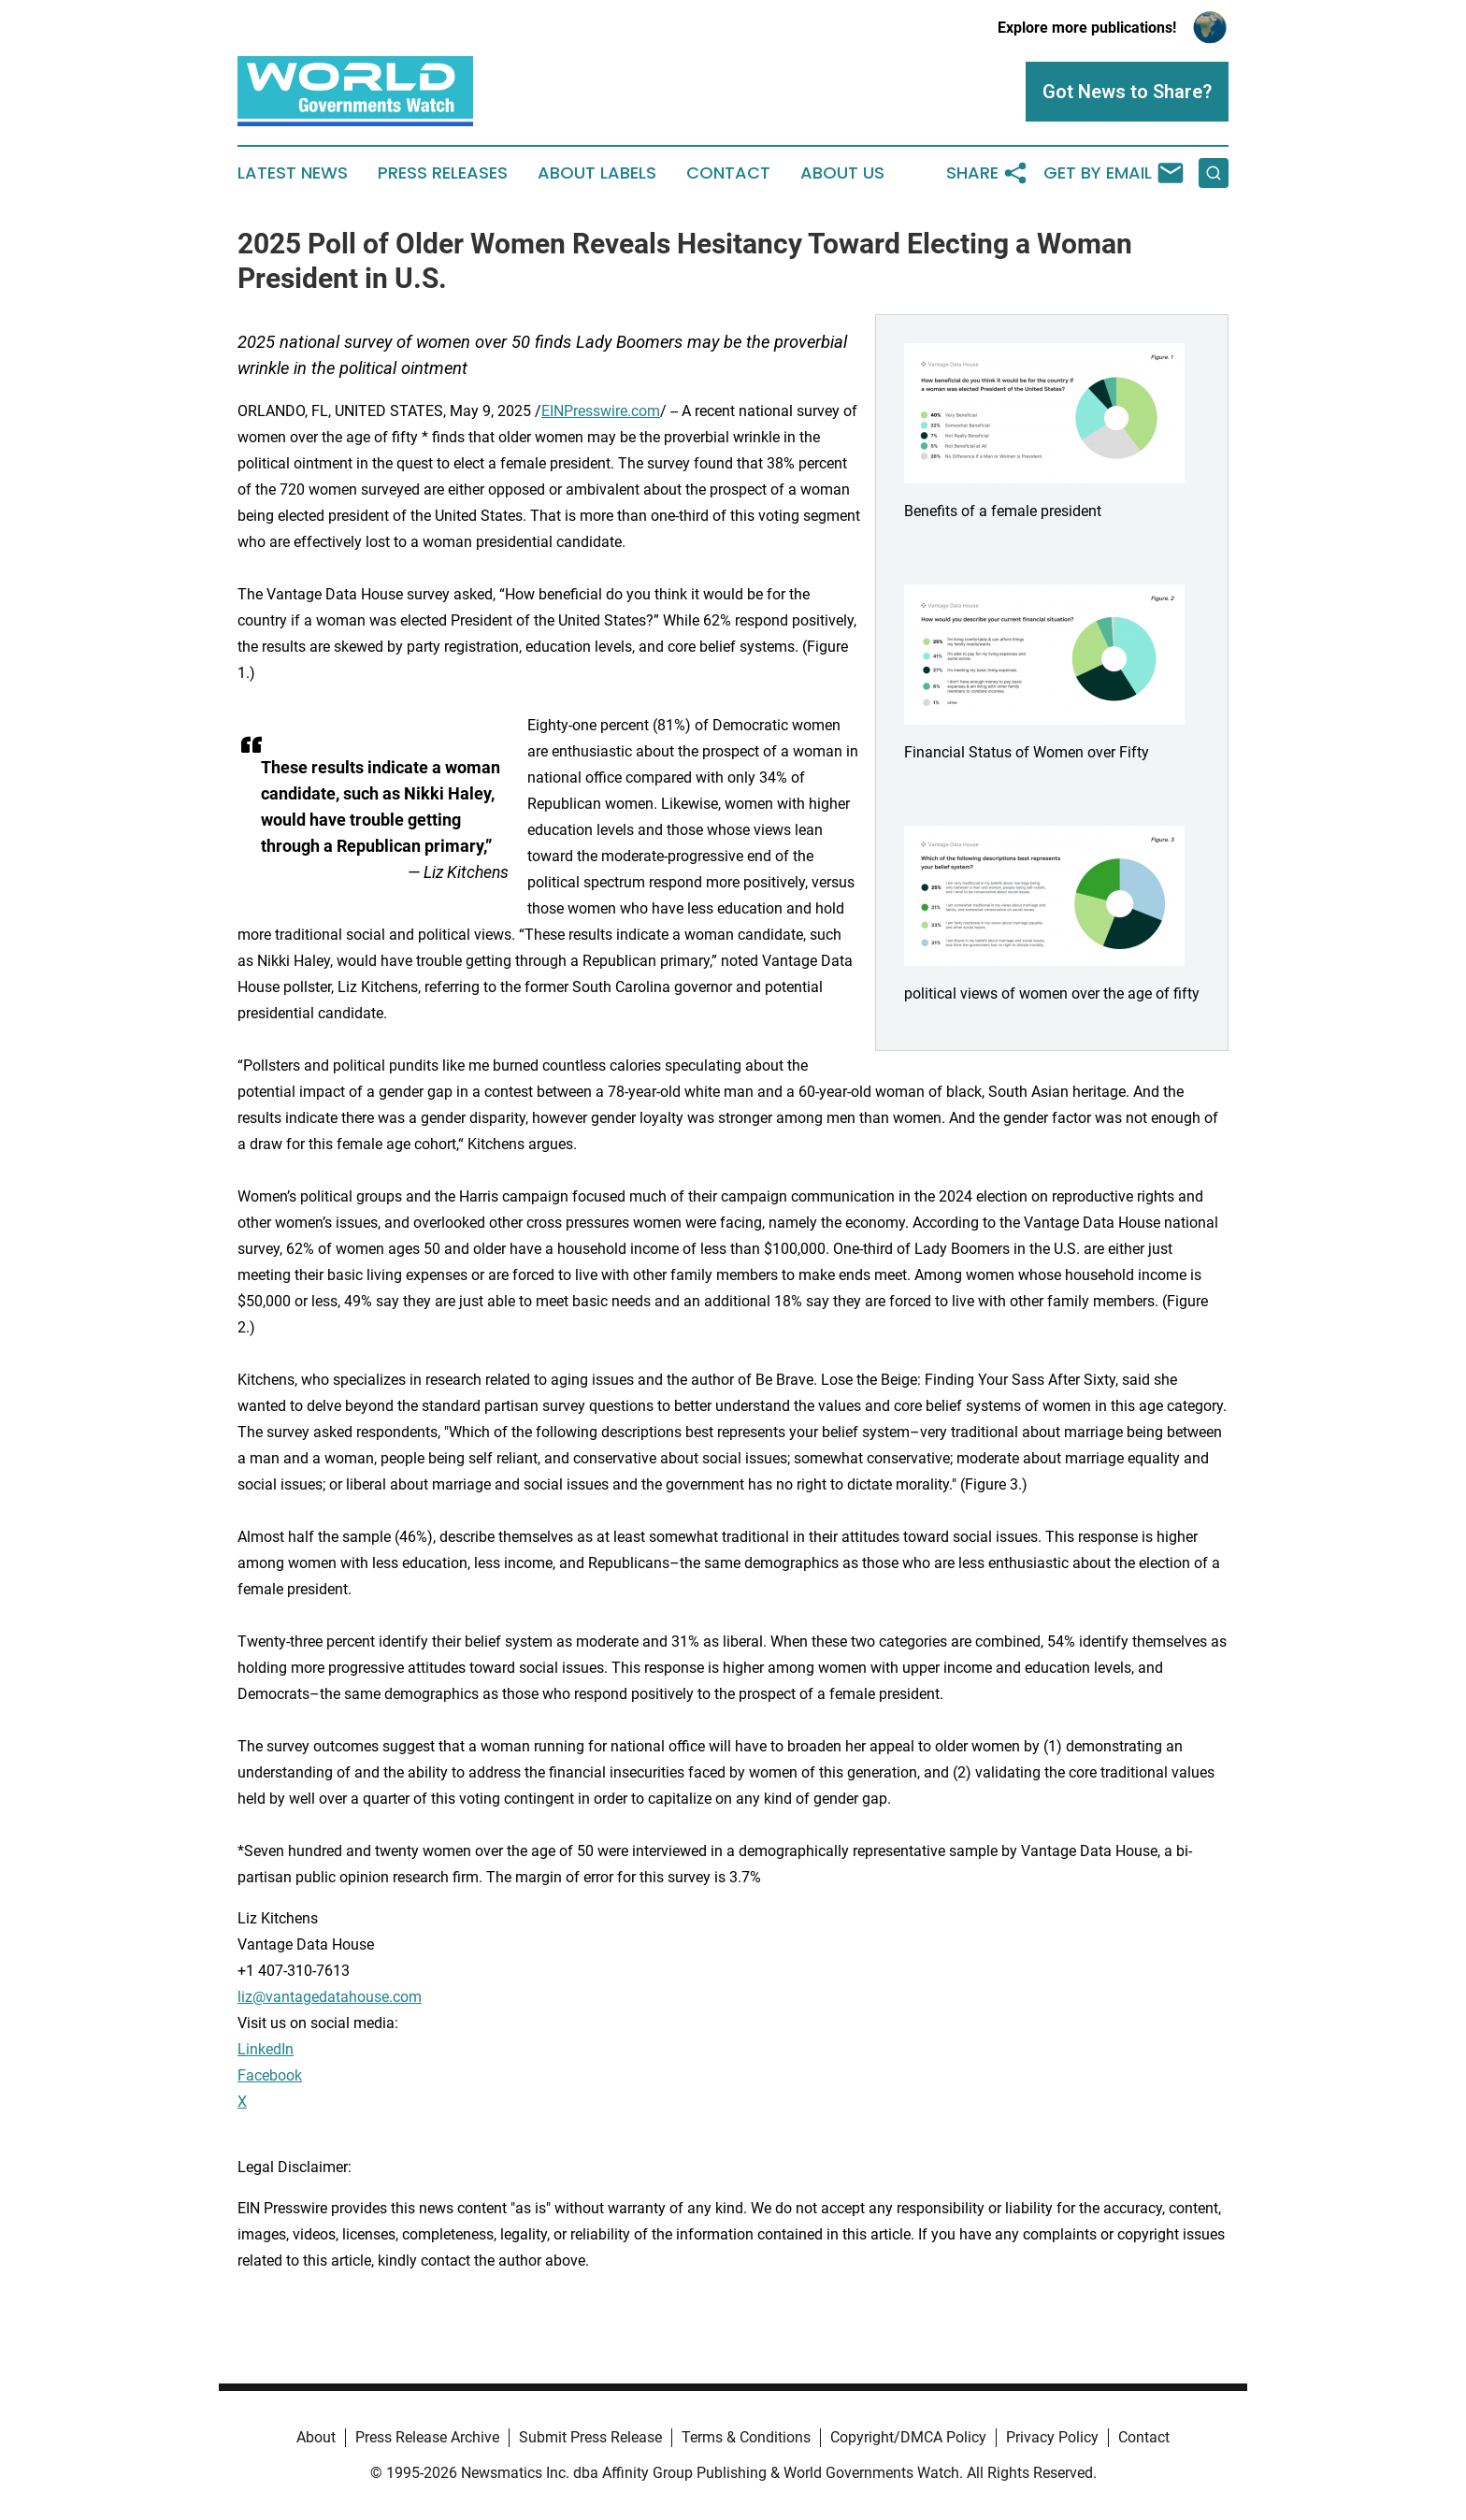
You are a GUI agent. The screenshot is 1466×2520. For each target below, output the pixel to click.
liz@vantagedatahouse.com (329, 1997)
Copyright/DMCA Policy (908, 2437)
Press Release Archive (427, 2437)
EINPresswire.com (600, 411)
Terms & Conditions (746, 2437)
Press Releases (443, 173)
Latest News (292, 173)
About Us (842, 173)
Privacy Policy (1052, 2437)
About (316, 2437)
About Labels (597, 173)
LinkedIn (265, 2049)
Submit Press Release (590, 2437)
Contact (728, 173)
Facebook (269, 2075)
